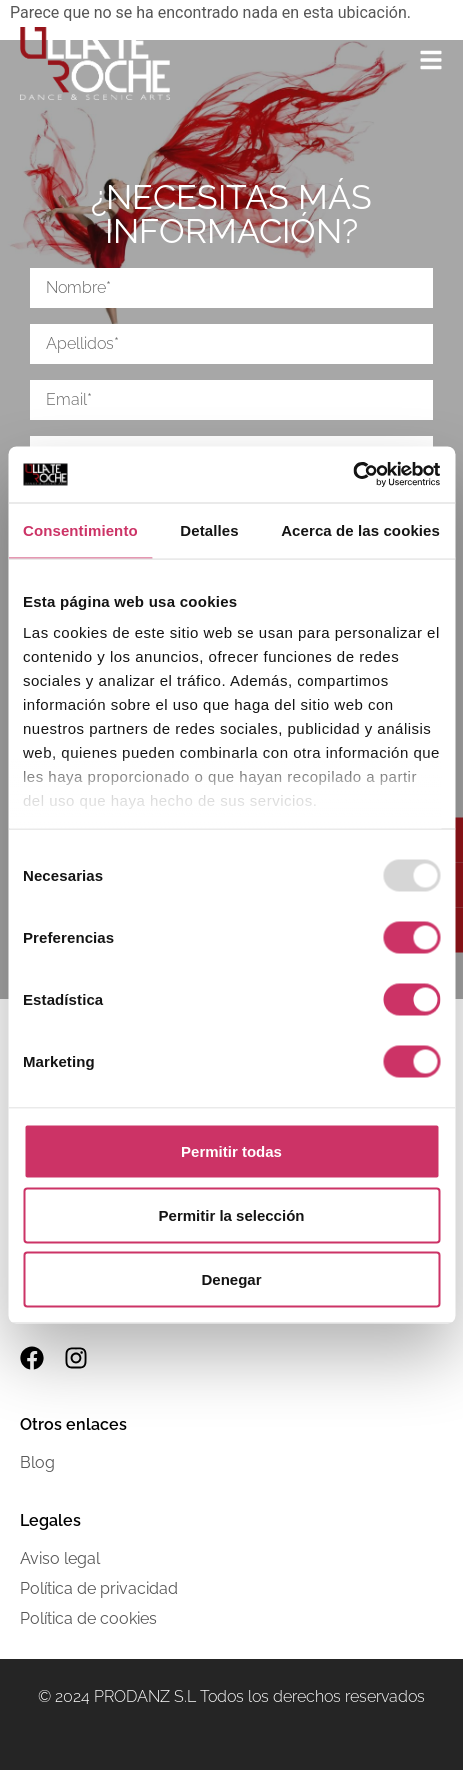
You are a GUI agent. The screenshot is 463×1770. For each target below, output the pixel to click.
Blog (37, 1462)
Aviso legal (60, 1558)
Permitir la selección (232, 1214)
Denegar (231, 1278)
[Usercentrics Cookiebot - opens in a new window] (352, 475)
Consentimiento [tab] (80, 529)
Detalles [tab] (209, 529)
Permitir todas (231, 1150)
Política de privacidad (99, 1588)
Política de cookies (88, 1618)
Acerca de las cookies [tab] (360, 529)
